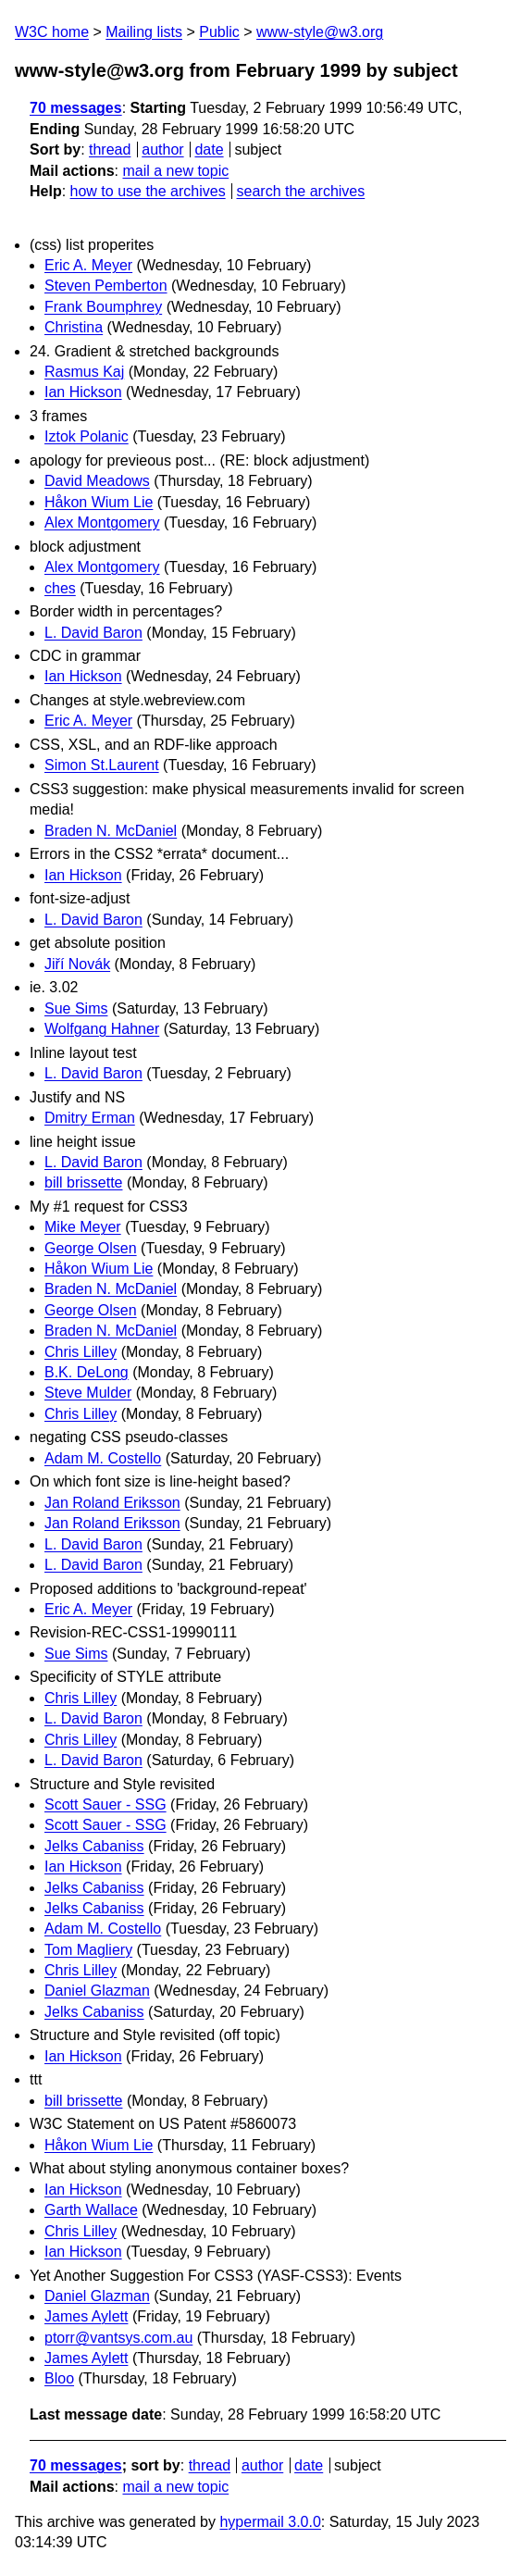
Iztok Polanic (86, 436)
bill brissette (83, 1182)
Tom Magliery (88, 1950)
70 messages (76, 108)
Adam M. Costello (102, 1458)
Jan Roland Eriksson (112, 1503)
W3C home (52, 32)
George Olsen (90, 1248)
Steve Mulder (87, 1392)
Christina (73, 327)
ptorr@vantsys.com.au (118, 2338)
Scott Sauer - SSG (105, 1804)
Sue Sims (75, 1008)
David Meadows (97, 481)
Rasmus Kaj (84, 372)
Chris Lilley (80, 1352)
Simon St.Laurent (101, 765)
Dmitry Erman (89, 1118)
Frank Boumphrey (103, 307)
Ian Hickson (83, 392)
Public (219, 32)
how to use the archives (148, 191)
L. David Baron (93, 633)
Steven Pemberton (105, 285)
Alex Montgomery (102, 522)
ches (60, 588)
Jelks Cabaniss (94, 1846)
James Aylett (86, 2316)
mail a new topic (175, 171)
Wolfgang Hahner (101, 1029)
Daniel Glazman (97, 1990)
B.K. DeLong (86, 1372)
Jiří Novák (77, 964)
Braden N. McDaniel (110, 831)
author (162, 149)
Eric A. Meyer (88, 265)
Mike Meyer (82, 1227)
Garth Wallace (91, 2210)
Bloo (59, 2378)
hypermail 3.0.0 (269, 2522)
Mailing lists (143, 32)
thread (109, 149)
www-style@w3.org (319, 32)
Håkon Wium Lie (98, 502)
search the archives (301, 191)
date (208, 149)
